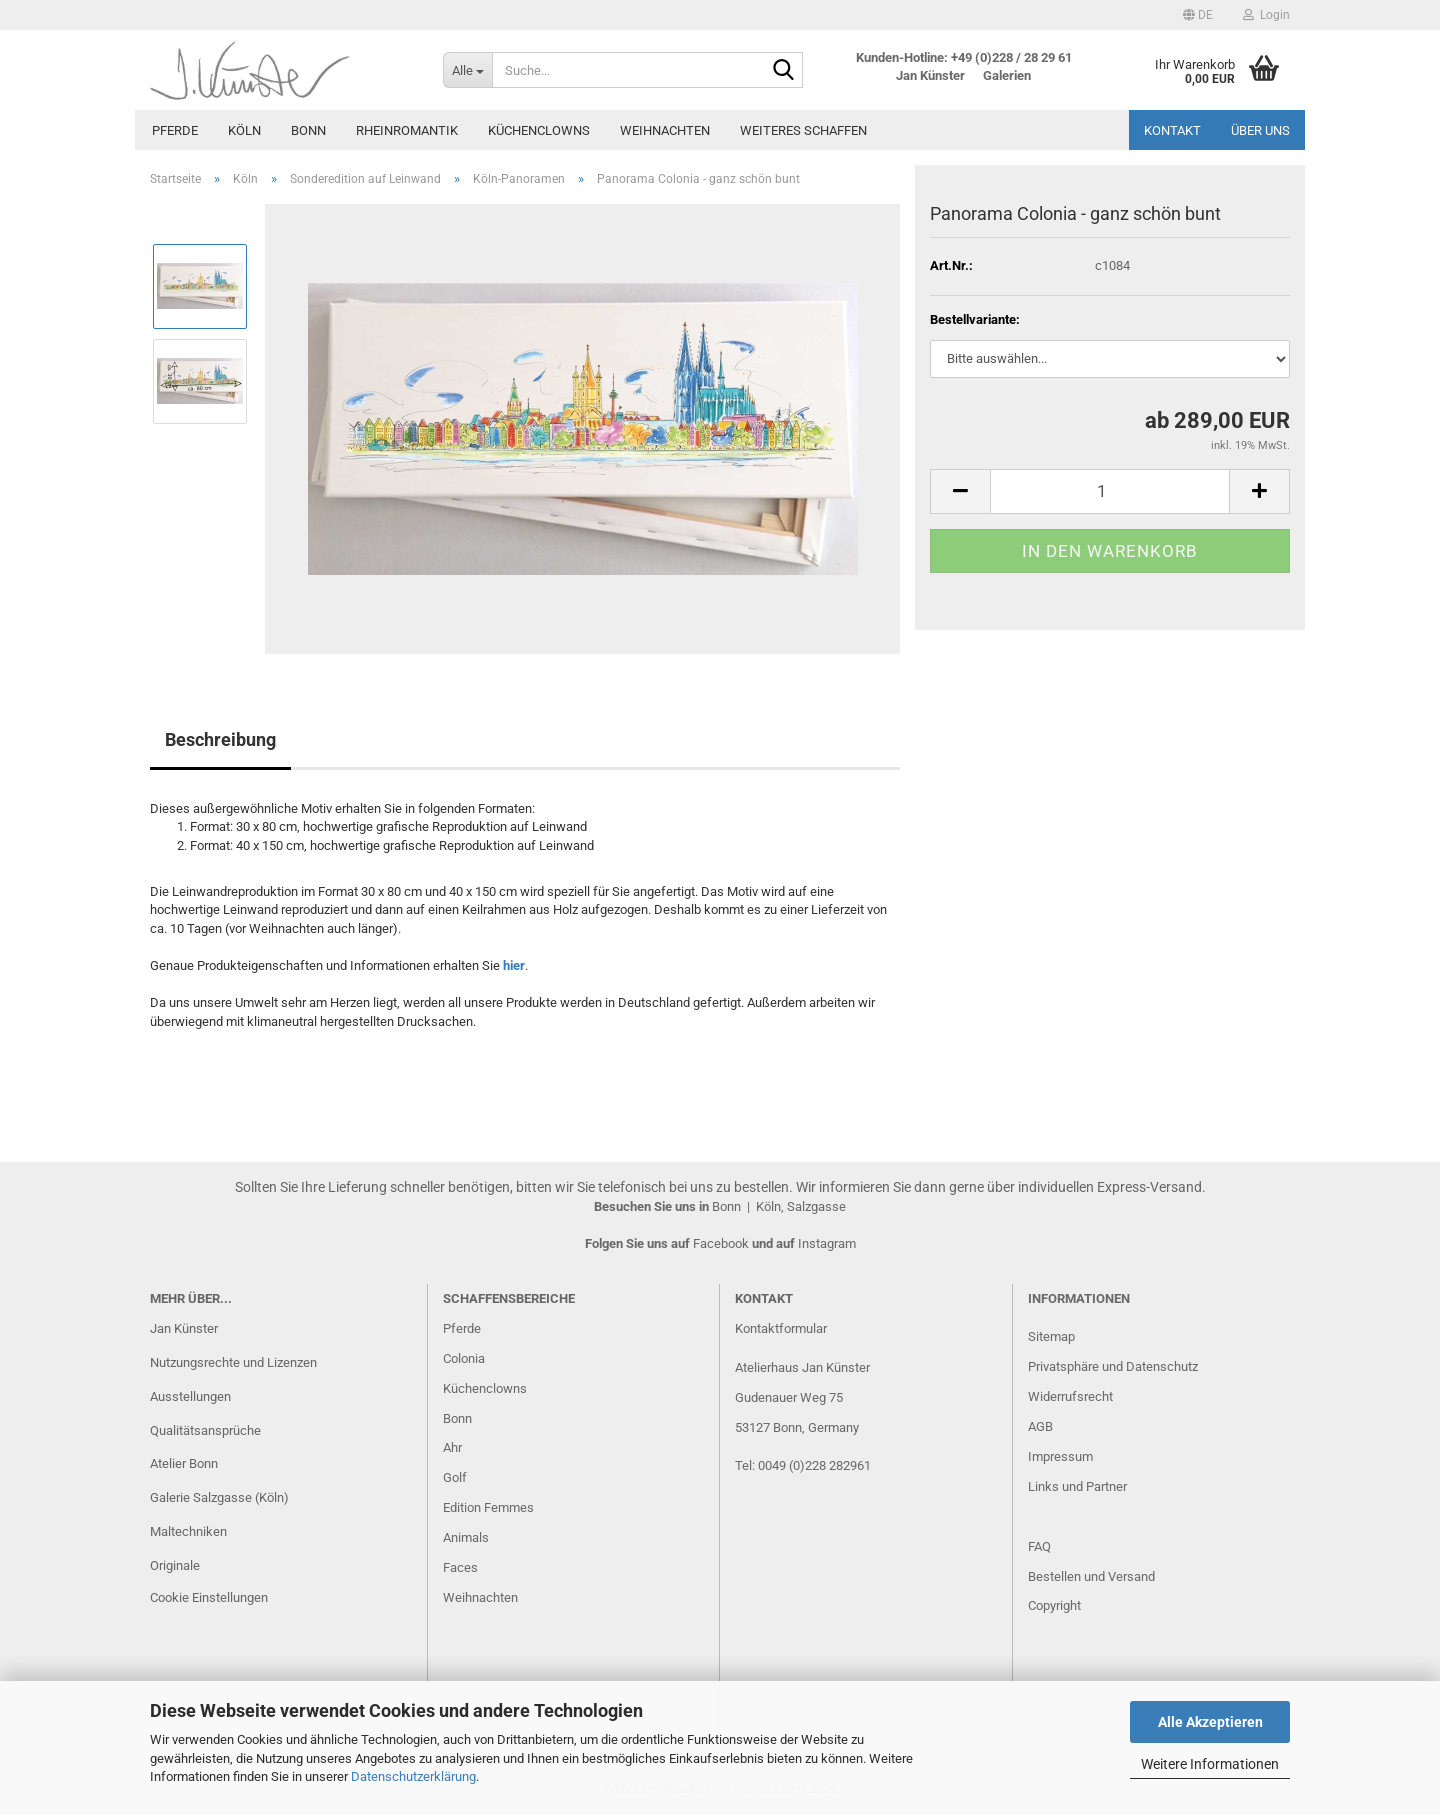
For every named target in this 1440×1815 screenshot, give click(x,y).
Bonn (308, 130)
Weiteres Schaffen (803, 130)
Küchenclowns (539, 130)
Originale (175, 1565)
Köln (244, 130)
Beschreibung (220, 739)
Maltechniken (188, 1531)
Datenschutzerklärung (413, 1776)
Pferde (175, 130)
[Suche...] (467, 70)
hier (514, 965)
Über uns (1260, 130)
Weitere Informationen (1210, 1764)
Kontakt (1172, 130)
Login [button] (1266, 15)
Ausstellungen (190, 1396)
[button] (1198, 15)
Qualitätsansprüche (205, 1430)
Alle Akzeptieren (1210, 1722)
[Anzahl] (1110, 491)
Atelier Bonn (184, 1463)
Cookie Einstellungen (209, 1597)
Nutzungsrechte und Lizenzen (233, 1362)
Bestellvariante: (975, 319)
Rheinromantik (407, 130)
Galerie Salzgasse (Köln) (219, 1497)
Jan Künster (184, 1328)
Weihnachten (665, 130)
